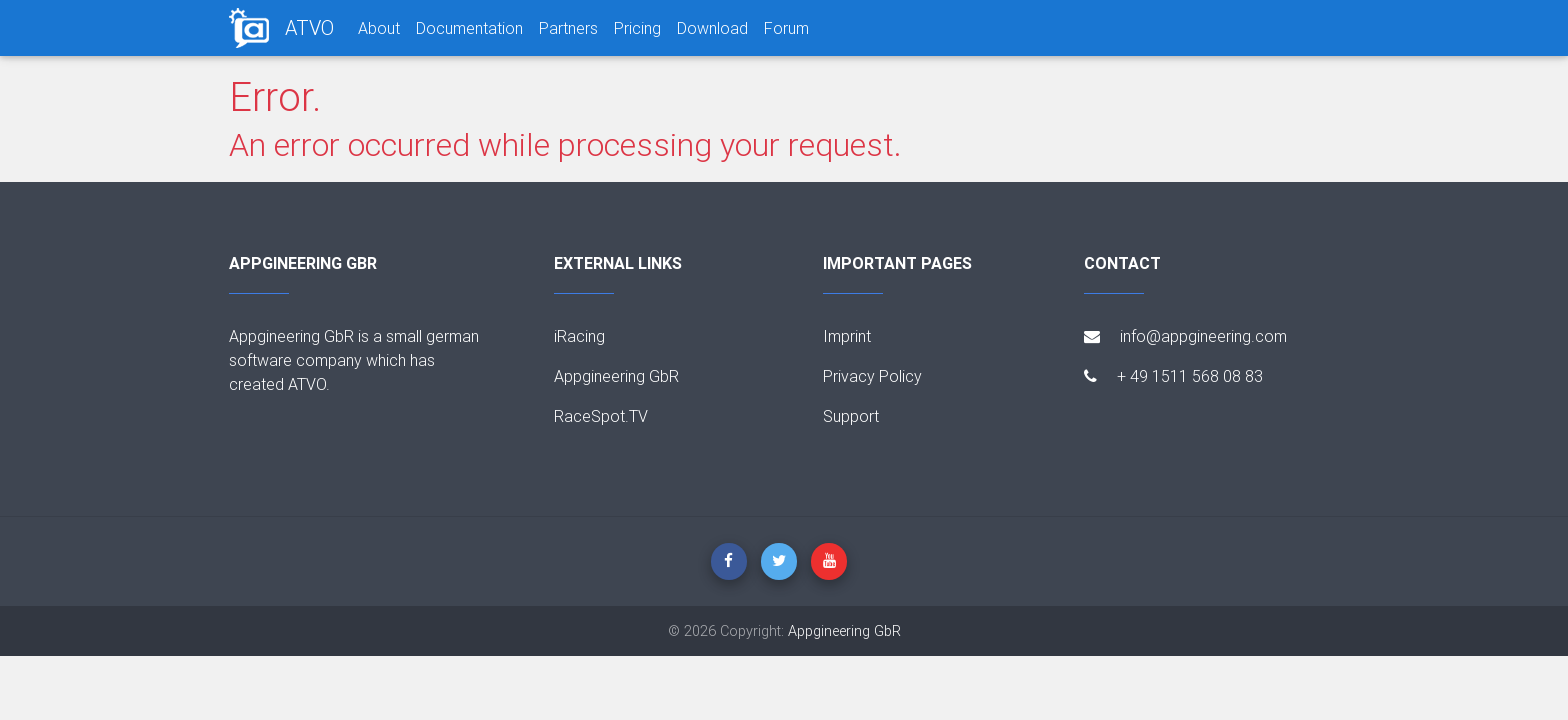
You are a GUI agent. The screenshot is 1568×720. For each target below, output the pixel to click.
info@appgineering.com (1185, 336)
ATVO (309, 27)
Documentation (469, 28)
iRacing (579, 336)
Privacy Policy (872, 376)
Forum (786, 28)
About (379, 28)
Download (712, 28)
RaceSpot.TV (601, 416)
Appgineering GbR (616, 376)
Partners (568, 28)
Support (851, 416)
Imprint (847, 336)
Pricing (637, 28)
